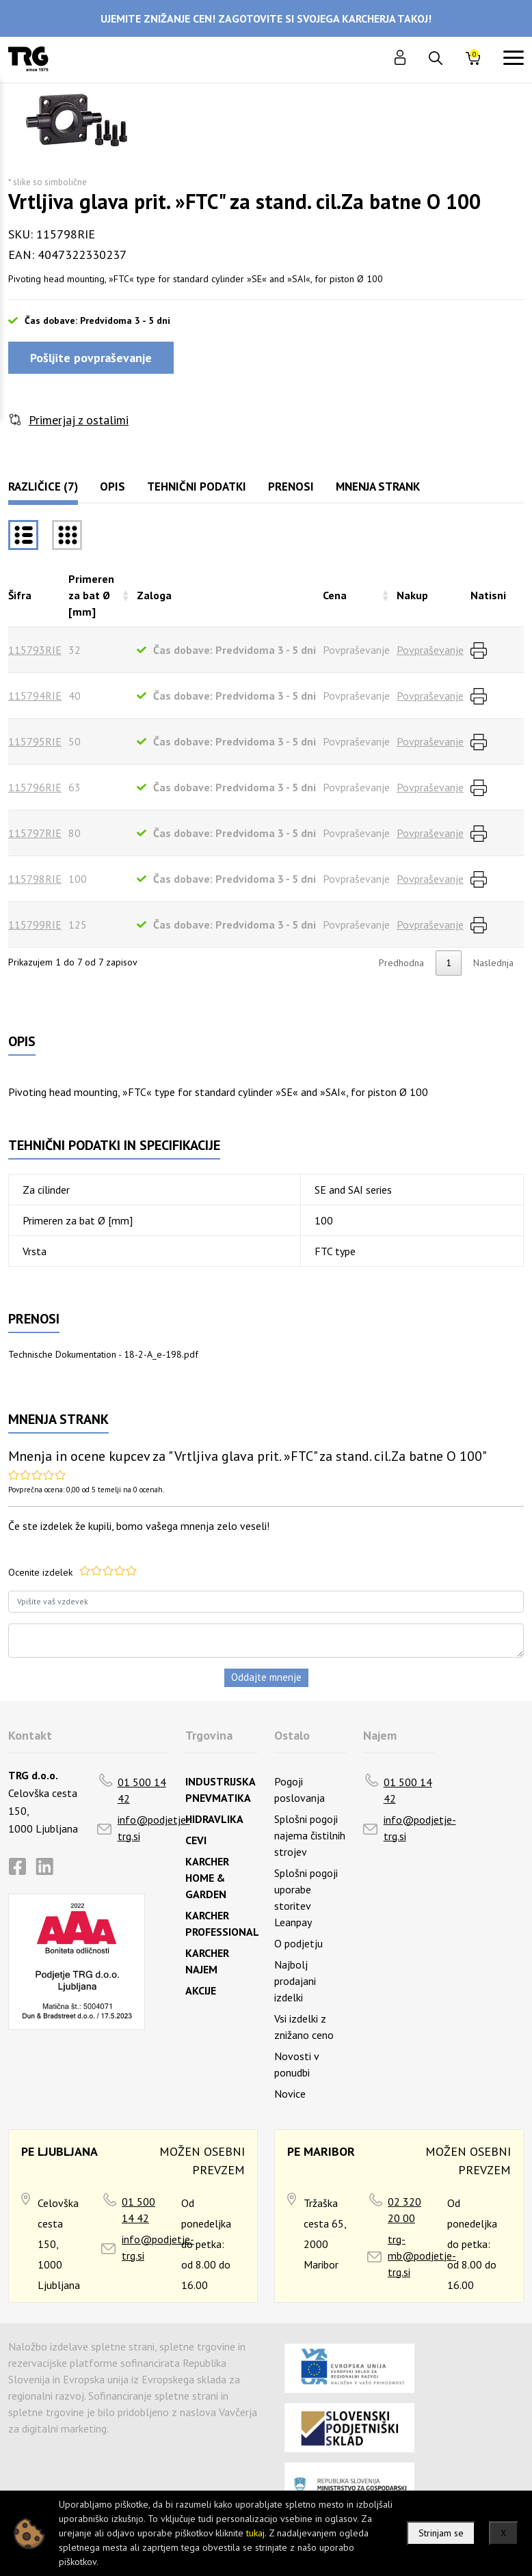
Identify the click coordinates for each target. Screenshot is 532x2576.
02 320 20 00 (404, 2210)
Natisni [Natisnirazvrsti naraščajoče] (488, 595)
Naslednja (493, 963)
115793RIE (35, 650)
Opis (112, 486)
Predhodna (401, 963)
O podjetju (298, 1943)
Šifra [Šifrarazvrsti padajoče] (19, 595)
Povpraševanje (430, 650)
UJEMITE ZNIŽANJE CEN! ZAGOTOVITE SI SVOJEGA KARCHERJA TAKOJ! (266, 18)
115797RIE (35, 833)
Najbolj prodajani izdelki (295, 1981)
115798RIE (35, 879)
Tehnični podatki (196, 486)
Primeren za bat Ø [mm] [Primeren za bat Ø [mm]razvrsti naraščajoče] (91, 595)
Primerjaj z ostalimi (79, 420)
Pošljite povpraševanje (91, 358)
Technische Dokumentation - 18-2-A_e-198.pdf (103, 1354)
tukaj (255, 2533)
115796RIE (35, 787)
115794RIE (35, 695)
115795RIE (35, 741)
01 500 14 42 (142, 1790)
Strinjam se (441, 2533)
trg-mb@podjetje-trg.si (422, 2255)
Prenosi (291, 486)
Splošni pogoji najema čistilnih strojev (309, 1835)
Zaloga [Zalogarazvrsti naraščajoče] (154, 595)
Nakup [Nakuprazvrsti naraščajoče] (412, 595)
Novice (290, 2093)
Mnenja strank (378, 486)
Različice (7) (43, 486)
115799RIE (35, 924)
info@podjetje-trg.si (154, 1828)
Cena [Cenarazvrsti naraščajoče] (335, 595)
